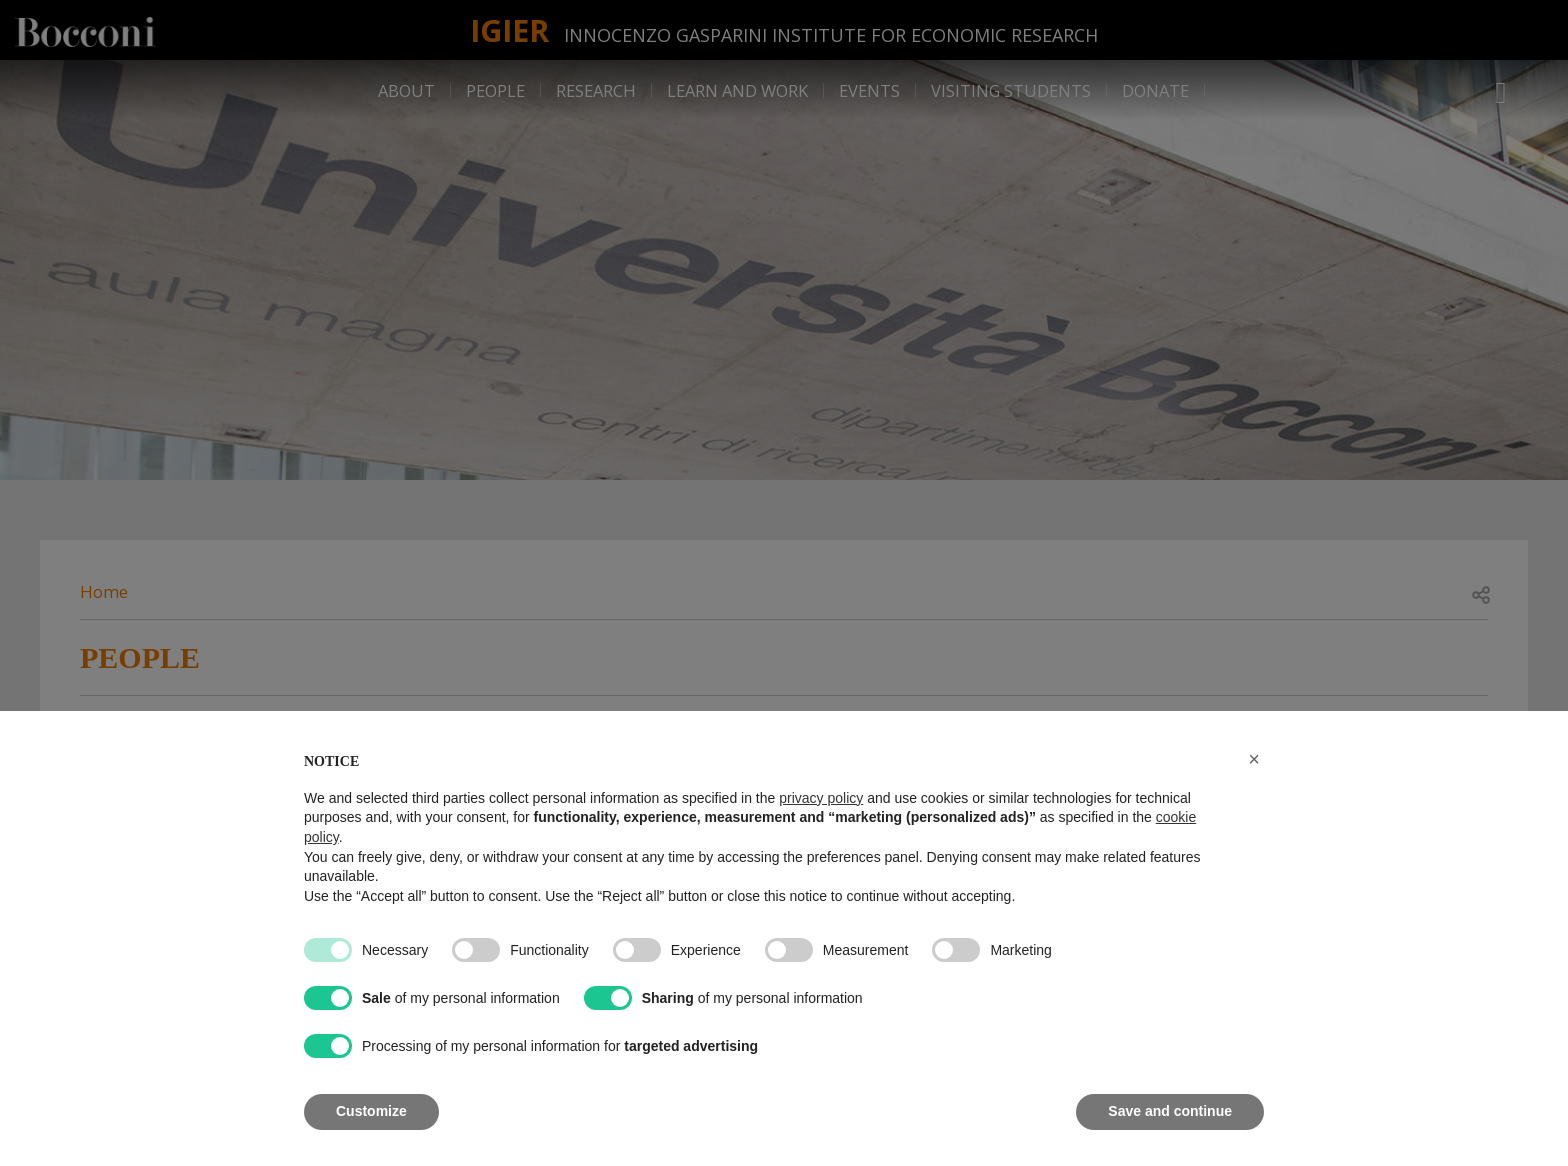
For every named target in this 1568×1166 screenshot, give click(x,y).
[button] (1254, 759)
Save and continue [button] (1170, 1111)
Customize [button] (371, 1111)
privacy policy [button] (821, 798)
